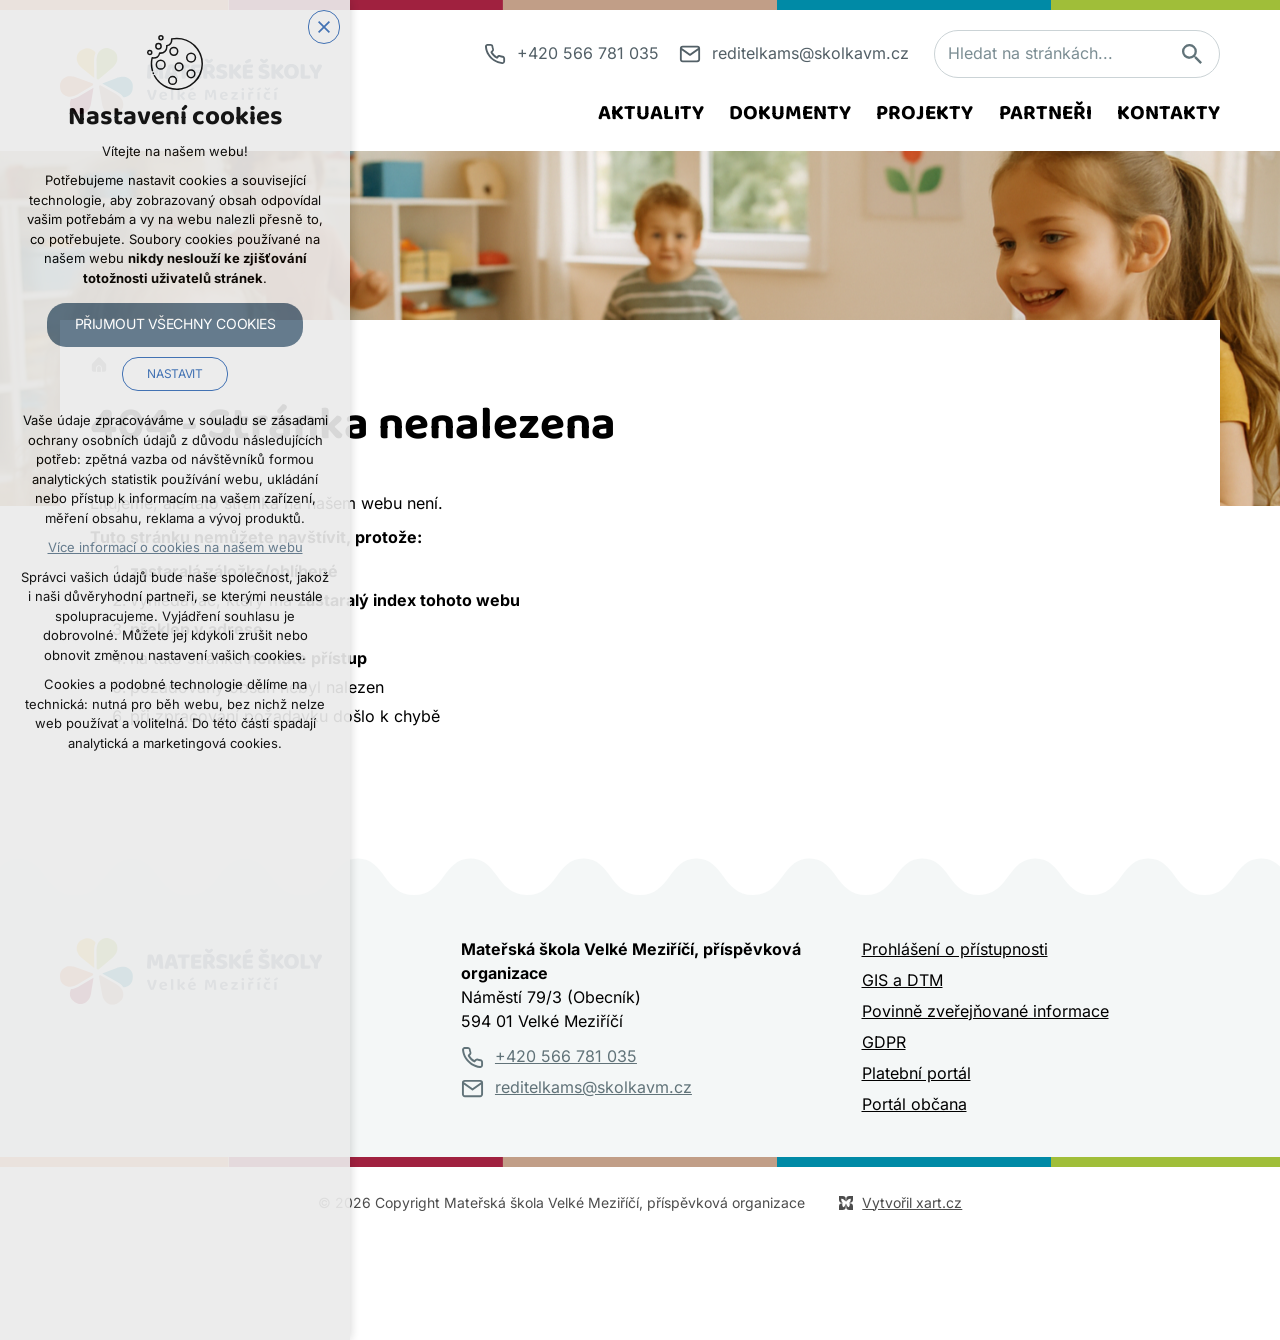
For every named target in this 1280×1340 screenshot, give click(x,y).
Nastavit (174, 374)
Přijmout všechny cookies (175, 324)
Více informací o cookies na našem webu (175, 547)
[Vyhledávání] (1191, 54)
